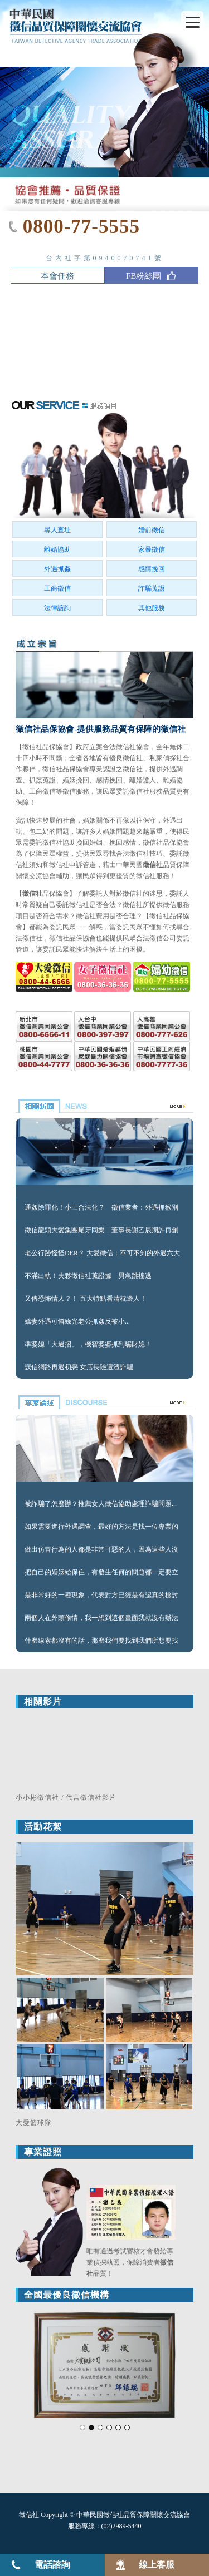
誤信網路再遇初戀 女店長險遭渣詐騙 (79, 1367)
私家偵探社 (166, 758)
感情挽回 (151, 569)
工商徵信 (57, 588)
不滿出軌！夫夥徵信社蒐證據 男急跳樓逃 (88, 1276)
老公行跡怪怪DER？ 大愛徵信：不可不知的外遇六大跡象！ (102, 1254)
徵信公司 (162, 938)
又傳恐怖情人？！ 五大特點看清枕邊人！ (86, 1298)
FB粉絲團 (151, 277)
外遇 (169, 820)
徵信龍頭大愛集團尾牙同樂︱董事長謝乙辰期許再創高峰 (101, 1231)
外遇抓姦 (57, 569)
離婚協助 (57, 549)
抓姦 (35, 780)
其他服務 (151, 608)
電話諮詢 (52, 2564)
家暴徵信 (151, 549)
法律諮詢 (57, 608)
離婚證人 (142, 780)
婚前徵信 (151, 530)
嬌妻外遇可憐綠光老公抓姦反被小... (77, 1321)
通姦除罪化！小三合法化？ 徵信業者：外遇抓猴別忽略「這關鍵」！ (101, 1208)
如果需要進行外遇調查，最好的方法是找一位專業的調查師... (101, 1528)
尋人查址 (57, 530)
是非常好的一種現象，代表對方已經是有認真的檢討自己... (101, 1596)
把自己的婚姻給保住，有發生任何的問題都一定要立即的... (101, 1573)
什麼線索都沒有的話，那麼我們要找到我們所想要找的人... (101, 1642)
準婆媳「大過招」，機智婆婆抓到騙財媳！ (88, 1344)
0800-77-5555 (81, 226)
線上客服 (156, 2564)
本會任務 (57, 275)
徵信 (136, 854)
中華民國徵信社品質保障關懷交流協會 (133, 2515)
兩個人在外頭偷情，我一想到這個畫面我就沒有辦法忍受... (101, 1619)
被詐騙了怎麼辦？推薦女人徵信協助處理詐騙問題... (101, 1504)
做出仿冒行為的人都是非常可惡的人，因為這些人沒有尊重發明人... (101, 1550)
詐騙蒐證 (151, 588)
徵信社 (32, 747)
